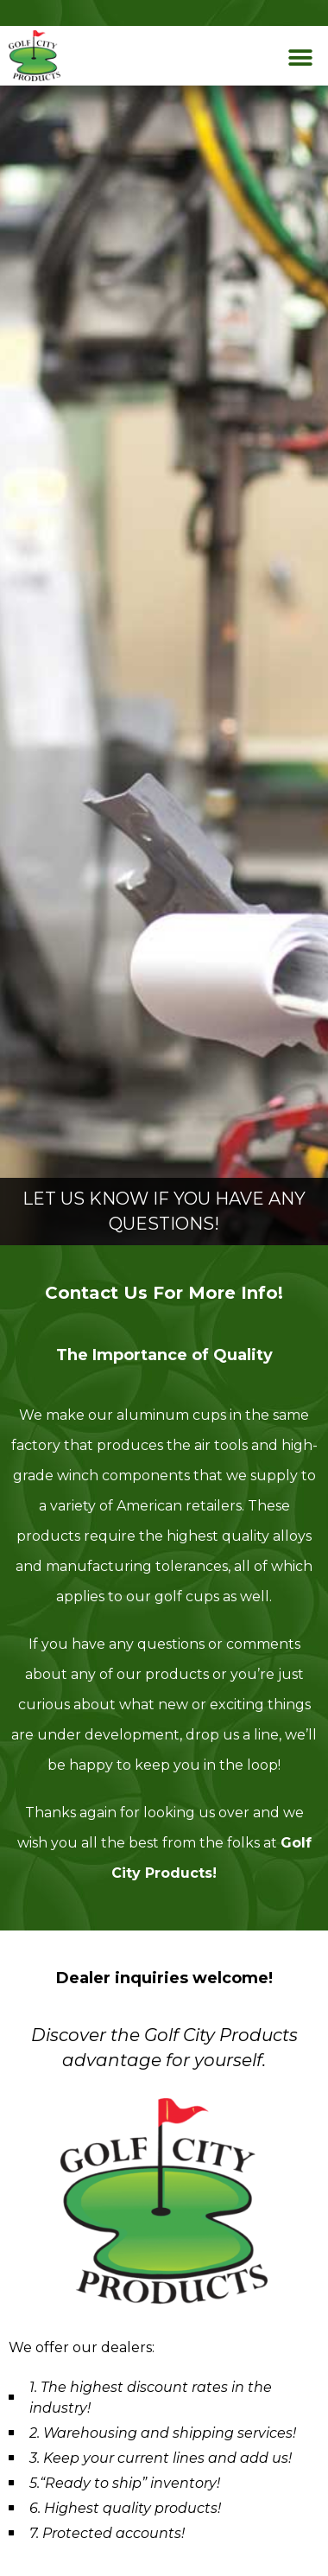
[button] (300, 58)
